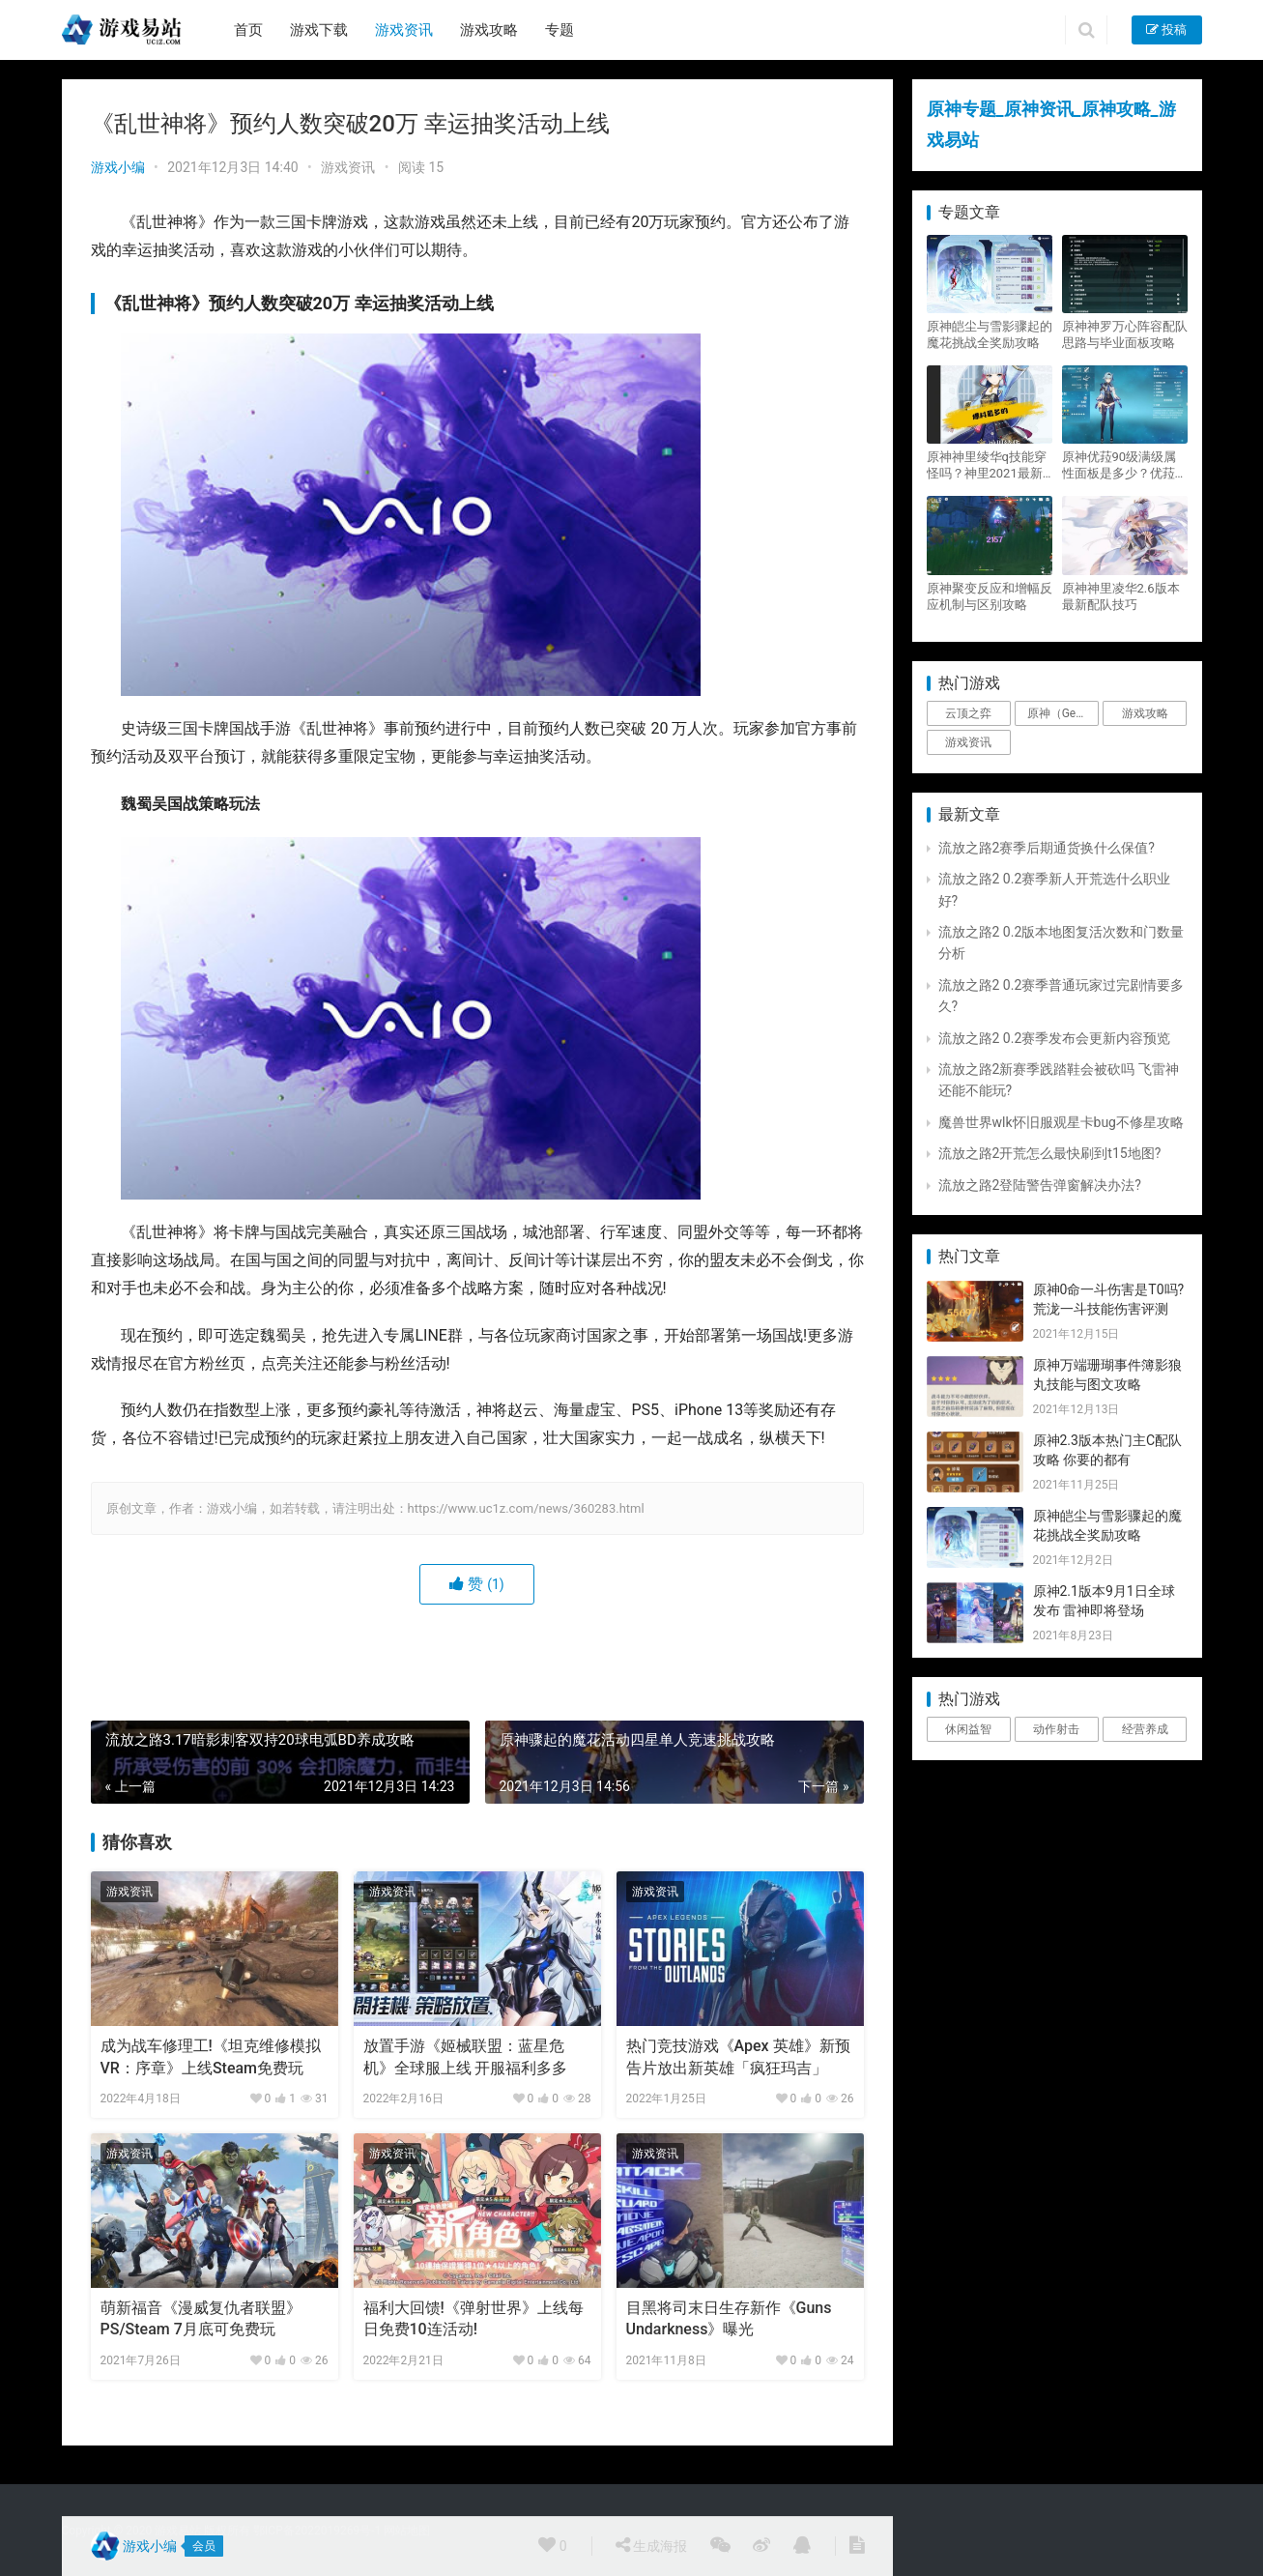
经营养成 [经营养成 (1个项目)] (1145, 1729)
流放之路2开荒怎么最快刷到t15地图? (1050, 1153)
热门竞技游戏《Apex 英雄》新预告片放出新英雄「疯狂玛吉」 (738, 2056)
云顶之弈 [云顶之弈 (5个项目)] (968, 713)
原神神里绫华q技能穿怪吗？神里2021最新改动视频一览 (987, 465)
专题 (559, 30)
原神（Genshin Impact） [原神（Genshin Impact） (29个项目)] (1063, 713)
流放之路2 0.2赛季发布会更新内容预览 (1054, 1038)
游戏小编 (118, 167)
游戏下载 (319, 30)
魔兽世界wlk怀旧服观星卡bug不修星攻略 (1061, 1122)
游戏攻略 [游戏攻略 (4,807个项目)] (1145, 713)
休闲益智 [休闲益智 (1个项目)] (968, 1729)
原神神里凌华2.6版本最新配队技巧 (1121, 596)
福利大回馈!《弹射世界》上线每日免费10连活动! (473, 2318)
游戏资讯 (404, 30)
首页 (248, 30)
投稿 (1166, 29)
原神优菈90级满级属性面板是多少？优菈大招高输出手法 (1125, 465)
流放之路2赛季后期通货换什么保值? (1047, 847)
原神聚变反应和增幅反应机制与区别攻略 (989, 596)
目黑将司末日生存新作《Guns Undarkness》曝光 (729, 2318)
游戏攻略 (489, 30)
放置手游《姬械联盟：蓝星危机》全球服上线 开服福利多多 (465, 2056)
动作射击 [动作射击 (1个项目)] (1056, 1729)
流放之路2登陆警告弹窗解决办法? (1040, 1185)
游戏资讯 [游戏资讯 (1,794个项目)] (968, 742)
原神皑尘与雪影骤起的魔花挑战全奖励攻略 (989, 334)
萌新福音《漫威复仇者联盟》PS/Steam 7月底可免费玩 (200, 2318)
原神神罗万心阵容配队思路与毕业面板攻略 (1125, 334)
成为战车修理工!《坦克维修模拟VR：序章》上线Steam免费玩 (210, 2056)
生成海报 (651, 2545)
